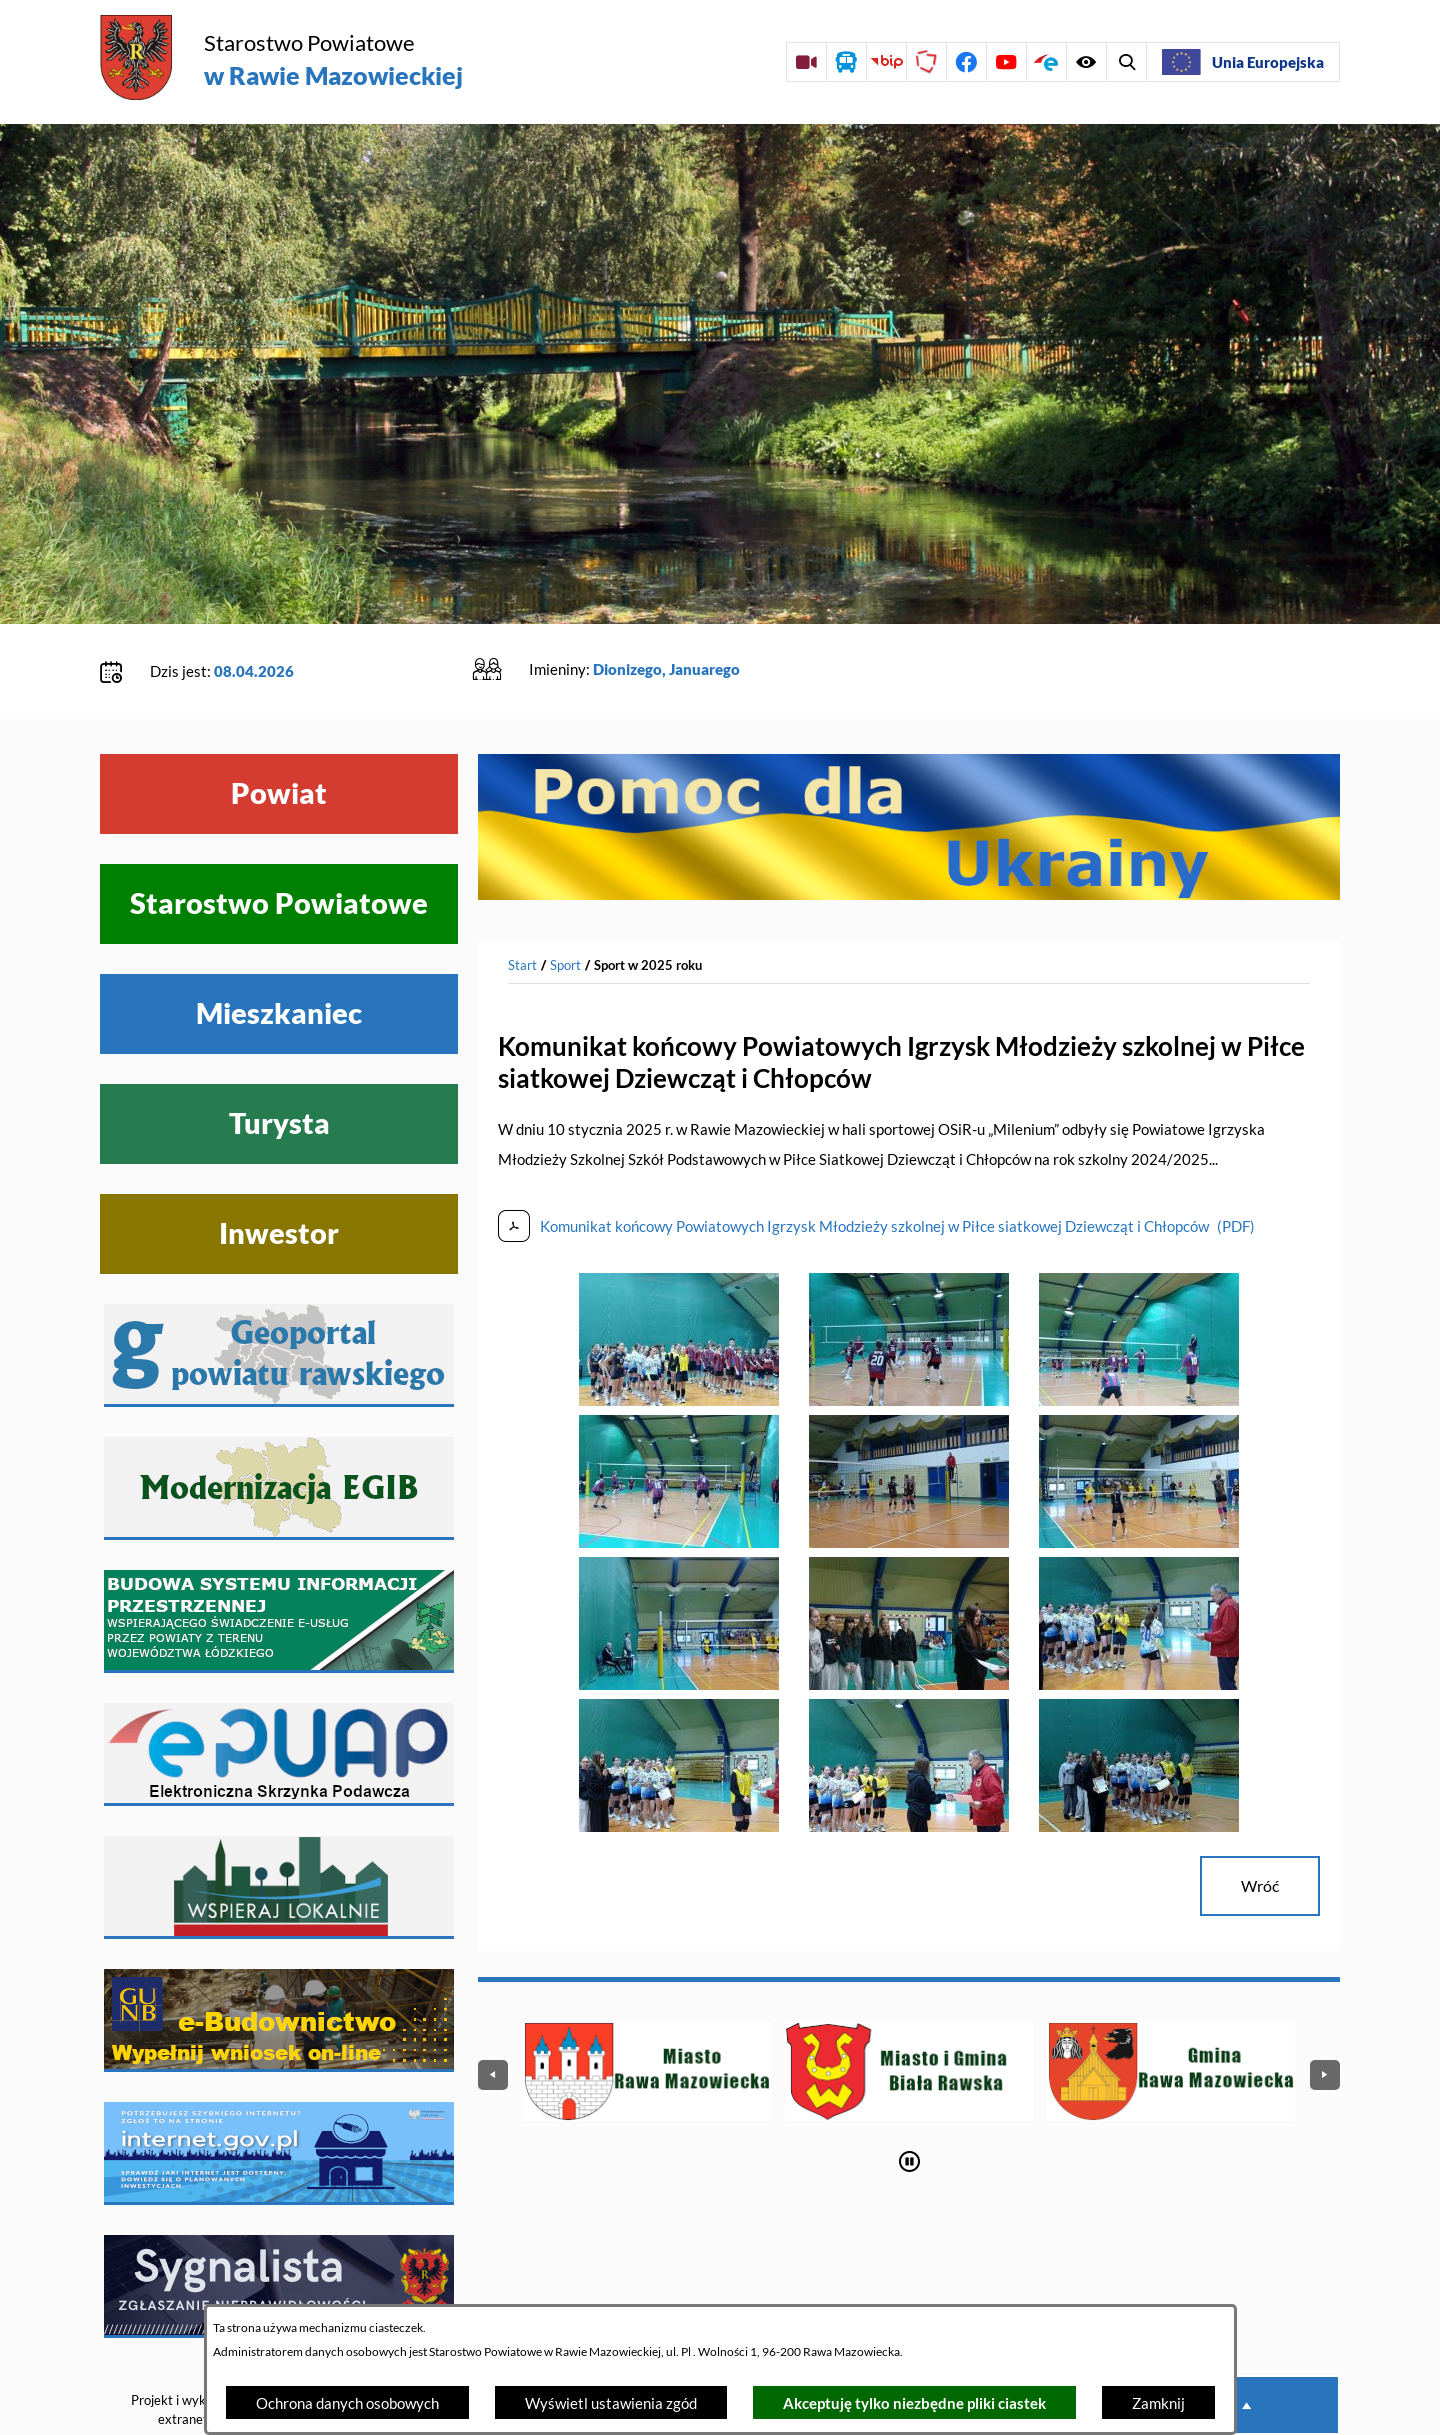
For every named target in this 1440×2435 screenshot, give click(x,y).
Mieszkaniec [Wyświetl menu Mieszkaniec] (279, 952)
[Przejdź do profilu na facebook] (966, 62)
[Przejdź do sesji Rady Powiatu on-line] (806, 62)
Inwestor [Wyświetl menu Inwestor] (279, 1172)
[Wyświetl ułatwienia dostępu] (1126, 62)
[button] (679, 1338)
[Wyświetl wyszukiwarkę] (1086, 62)
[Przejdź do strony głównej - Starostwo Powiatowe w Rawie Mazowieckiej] (281, 59)
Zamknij (1158, 2403)
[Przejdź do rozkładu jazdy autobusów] (846, 62)
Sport (565, 903)
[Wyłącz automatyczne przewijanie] (909, 2099)
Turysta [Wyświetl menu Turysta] (279, 1062)
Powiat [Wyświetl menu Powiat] (279, 732)
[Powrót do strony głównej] (522, 904)
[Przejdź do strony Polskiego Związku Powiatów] (926, 62)
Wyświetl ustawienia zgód (611, 2403)
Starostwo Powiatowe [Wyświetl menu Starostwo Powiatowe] (279, 842)
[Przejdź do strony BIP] (886, 62)
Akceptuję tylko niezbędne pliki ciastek (914, 2403)
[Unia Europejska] (1243, 62)
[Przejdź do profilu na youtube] (1006, 62)
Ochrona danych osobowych (347, 2403)
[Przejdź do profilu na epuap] (1046, 62)
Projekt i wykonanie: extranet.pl (189, 2348)
